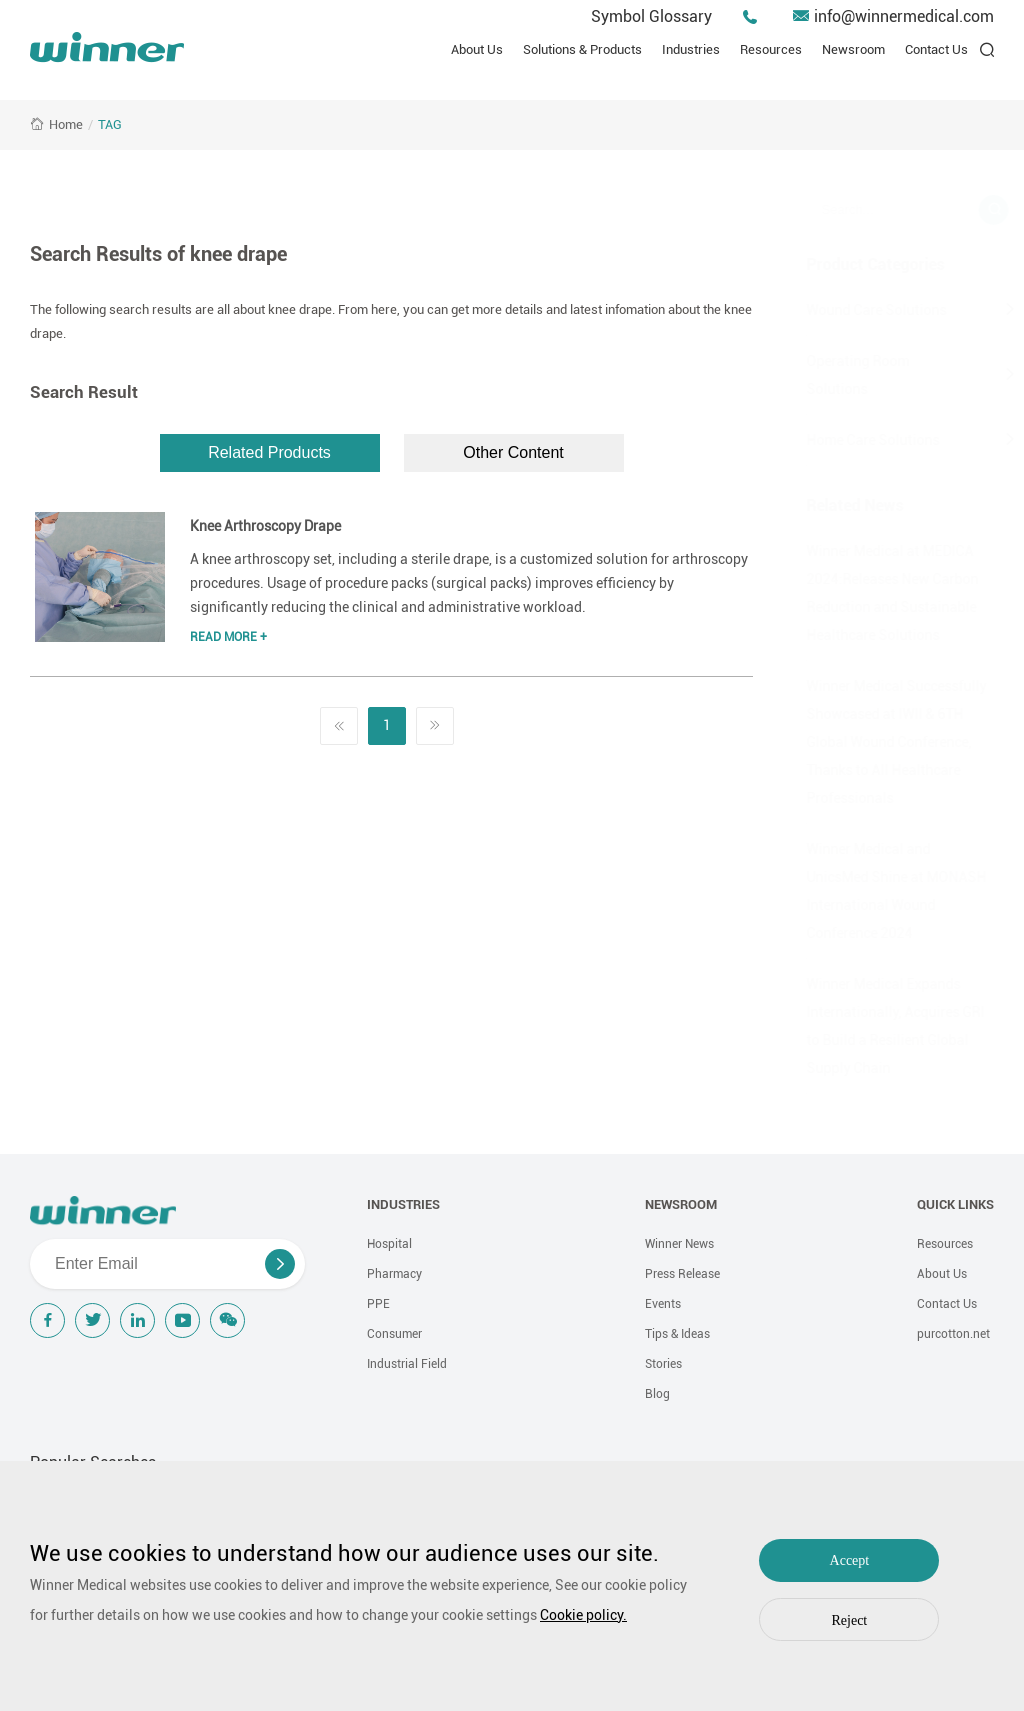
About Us (477, 49)
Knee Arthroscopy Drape (265, 526)
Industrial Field (407, 1364)
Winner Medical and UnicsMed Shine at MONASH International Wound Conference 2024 (872, 891)
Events (663, 1304)
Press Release (682, 1274)
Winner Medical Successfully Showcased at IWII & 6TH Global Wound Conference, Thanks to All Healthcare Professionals (872, 742)
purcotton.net (953, 1334)
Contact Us (936, 49)
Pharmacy (394, 1274)
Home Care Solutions (848, 440)
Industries (691, 49)
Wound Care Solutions (852, 310)
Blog (657, 1394)
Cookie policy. (583, 1615)
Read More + (228, 637)
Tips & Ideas (677, 1334)
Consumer (394, 1334)
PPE (378, 1304)
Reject (850, 1620)
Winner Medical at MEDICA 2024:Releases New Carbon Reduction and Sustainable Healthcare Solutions (868, 593)
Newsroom (853, 49)
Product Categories (851, 264)
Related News (830, 505)
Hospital (389, 1244)
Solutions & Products (582, 49)
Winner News (679, 1244)
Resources (771, 49)
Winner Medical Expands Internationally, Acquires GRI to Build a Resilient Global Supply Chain (871, 1026)
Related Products (269, 452)
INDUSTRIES (403, 1204)
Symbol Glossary (651, 16)
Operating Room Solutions (833, 375)
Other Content (513, 452)
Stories (663, 1364)
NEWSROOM (681, 1204)
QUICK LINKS (955, 1204)
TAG (110, 124)
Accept (850, 1560)
